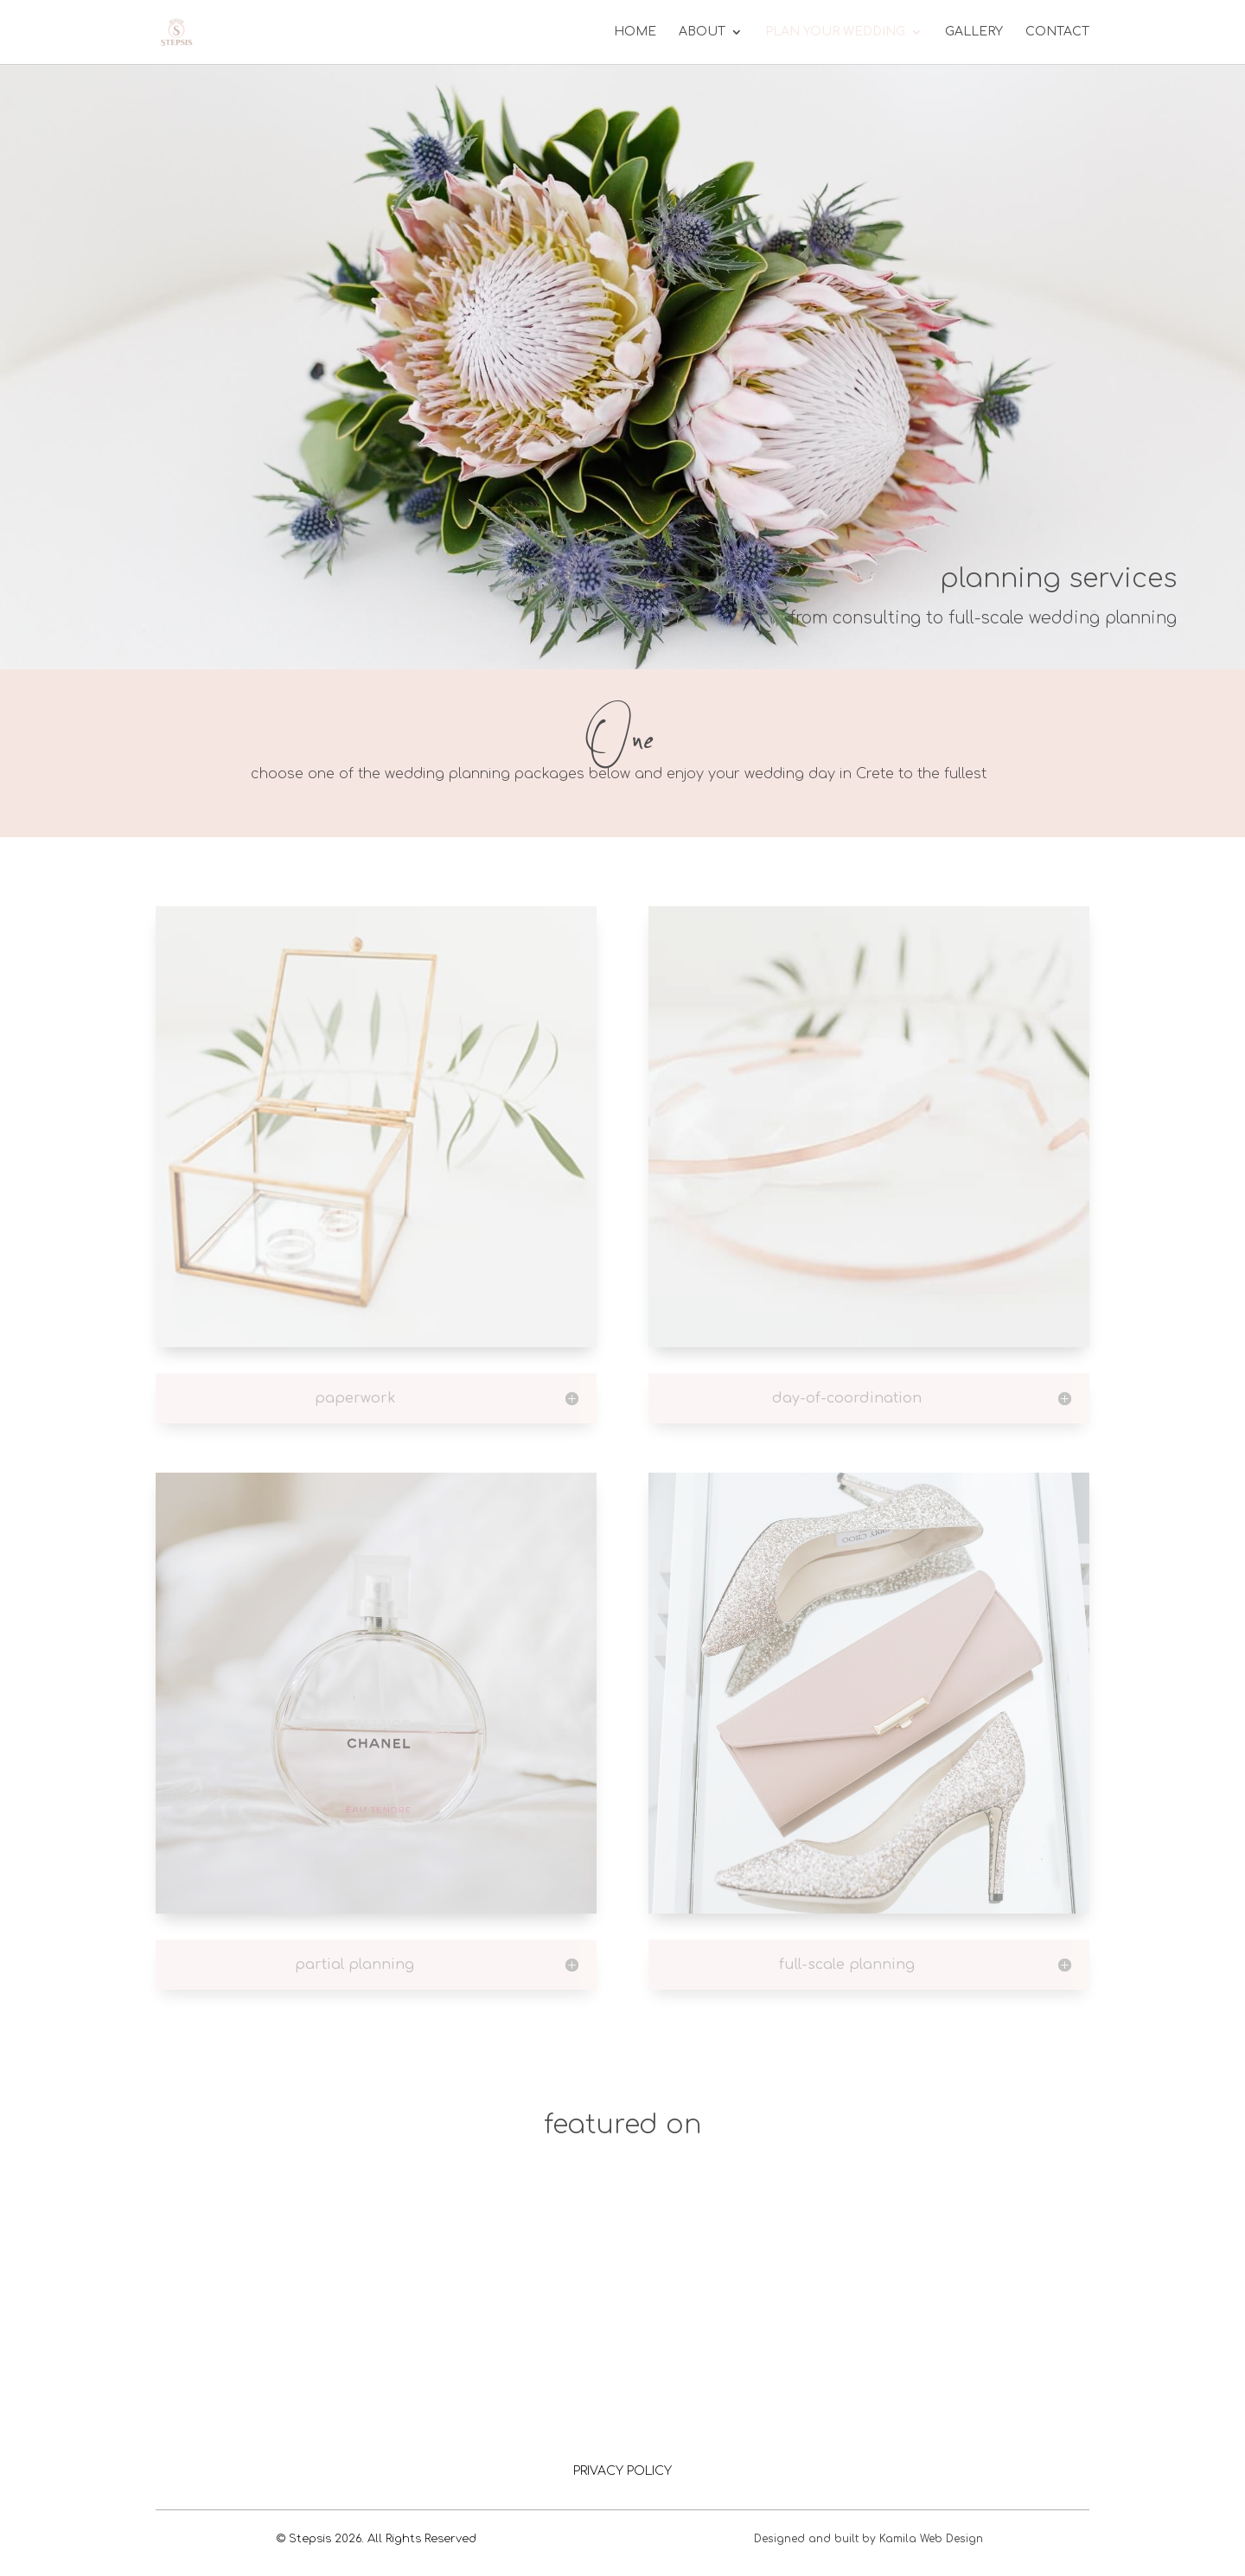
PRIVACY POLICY (622, 2470)
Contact (1057, 32)
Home (635, 32)
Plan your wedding (835, 32)
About (702, 32)
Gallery (974, 32)
